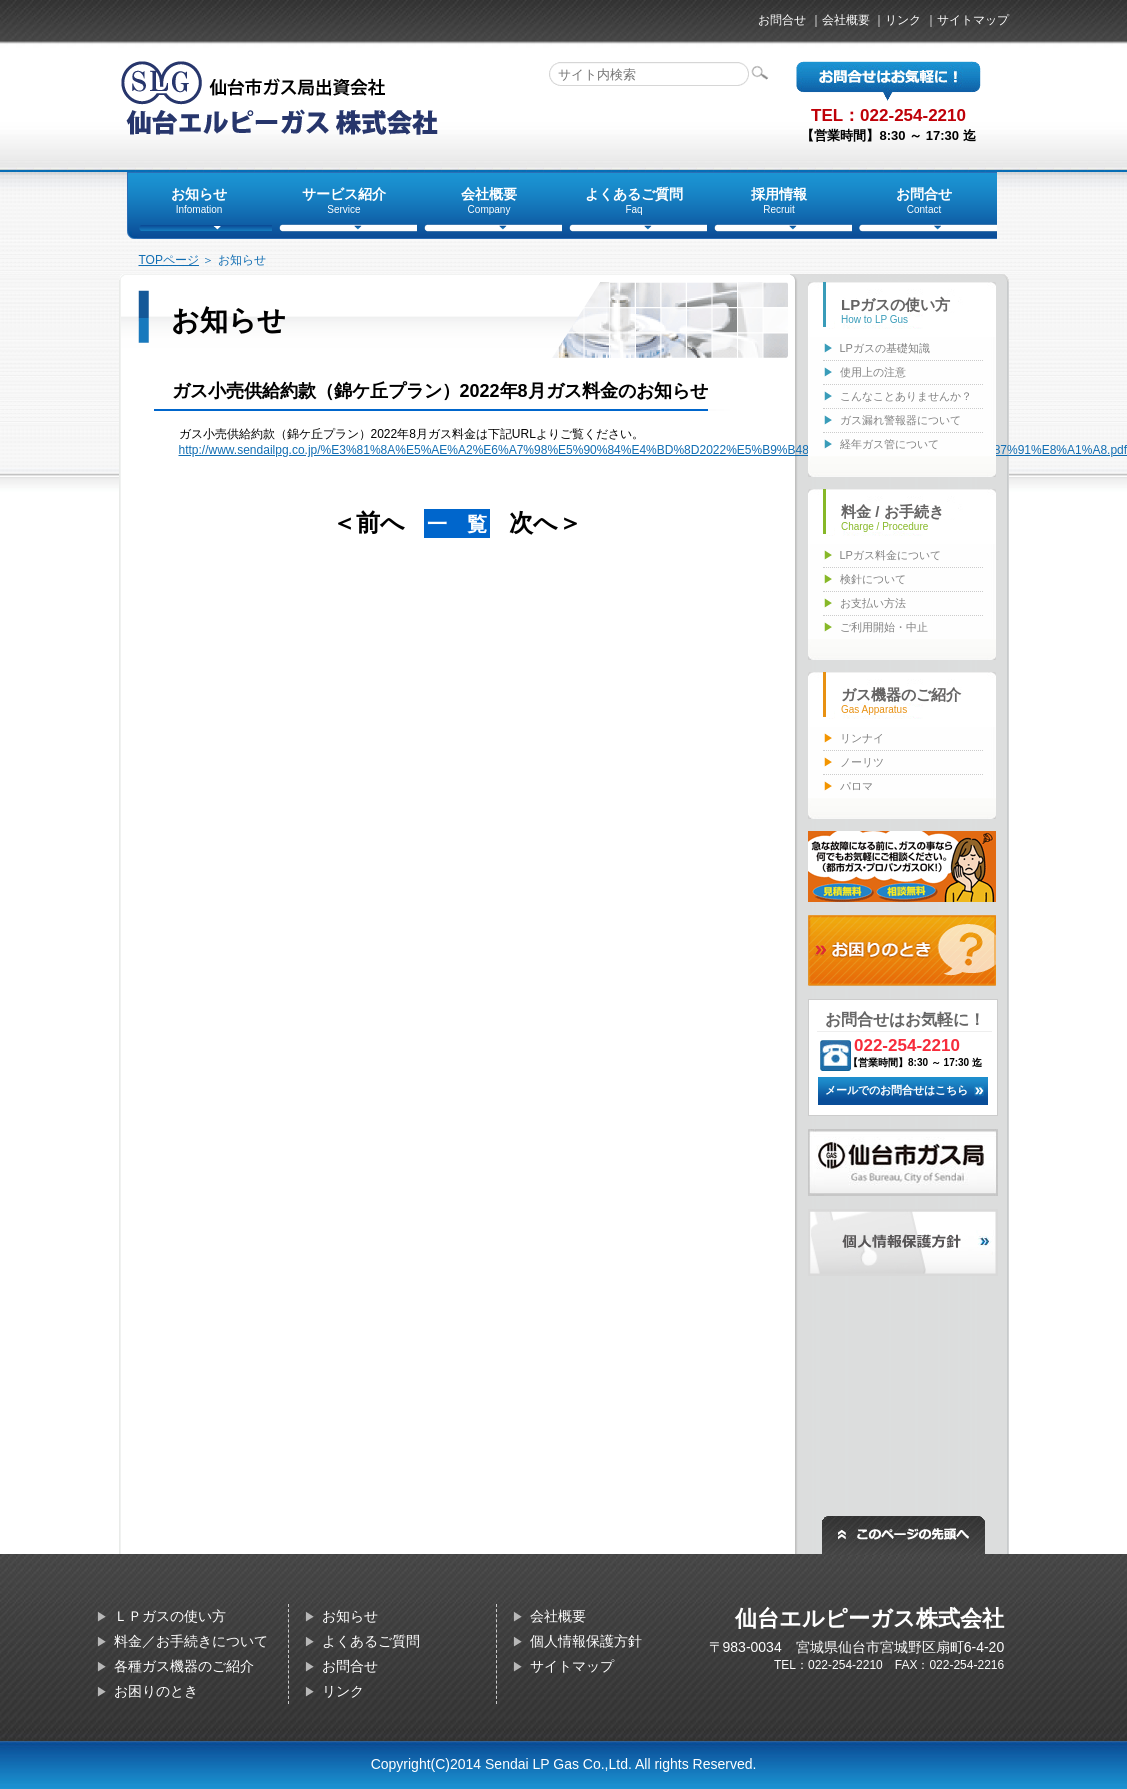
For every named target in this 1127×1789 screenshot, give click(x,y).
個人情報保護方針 (586, 1641)
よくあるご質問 (371, 1641)
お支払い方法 (873, 603)
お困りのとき (156, 1691)
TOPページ (169, 260)
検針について (873, 579)
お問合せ (782, 20)
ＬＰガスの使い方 (170, 1616)
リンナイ (862, 738)
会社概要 (846, 20)
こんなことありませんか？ (906, 396)
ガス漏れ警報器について (900, 420)
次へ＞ (545, 522)
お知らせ (350, 1616)
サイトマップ (973, 20)
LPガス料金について (890, 555)
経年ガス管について (889, 444)
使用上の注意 (873, 372)
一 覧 (457, 524)
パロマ (856, 786)
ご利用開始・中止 (884, 627)
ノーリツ (862, 762)
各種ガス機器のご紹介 (184, 1666)
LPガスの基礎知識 (885, 348)
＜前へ (368, 522)
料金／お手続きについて (191, 1641)
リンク (903, 20)
